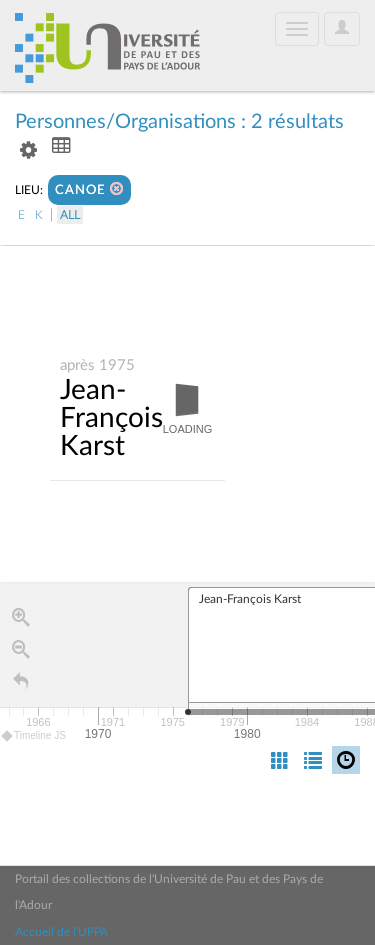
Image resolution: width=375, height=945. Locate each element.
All (70, 215)
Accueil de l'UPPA (61, 932)
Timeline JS (34, 736)
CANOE (89, 189)
